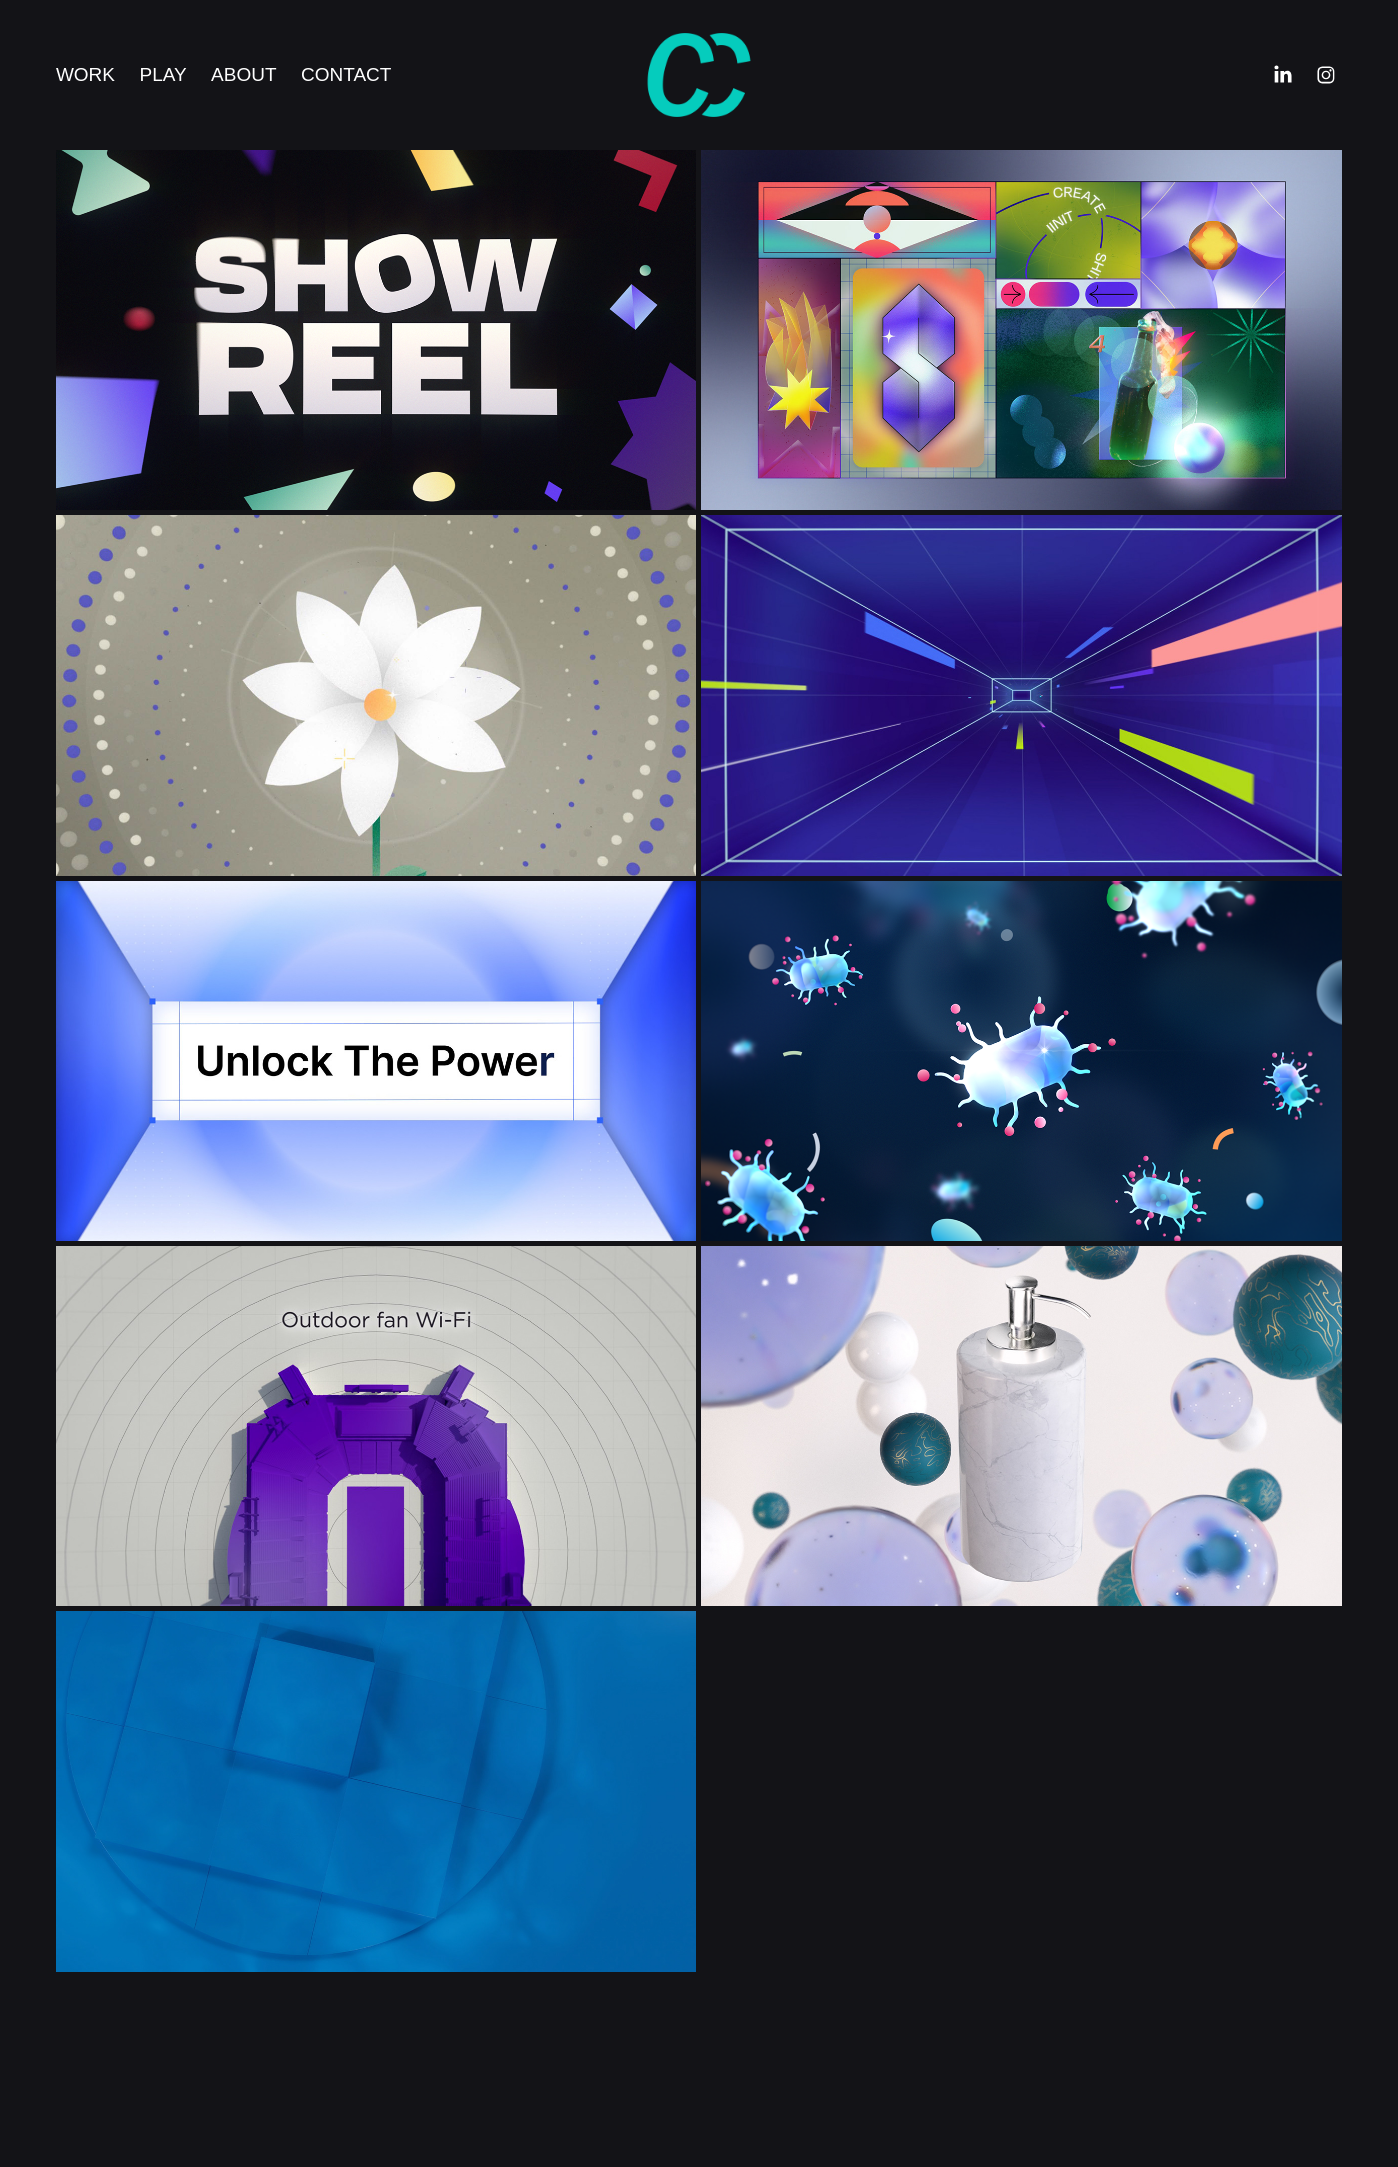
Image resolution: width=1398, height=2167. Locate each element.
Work (85, 74)
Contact (346, 74)
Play (162, 74)
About (243, 74)
